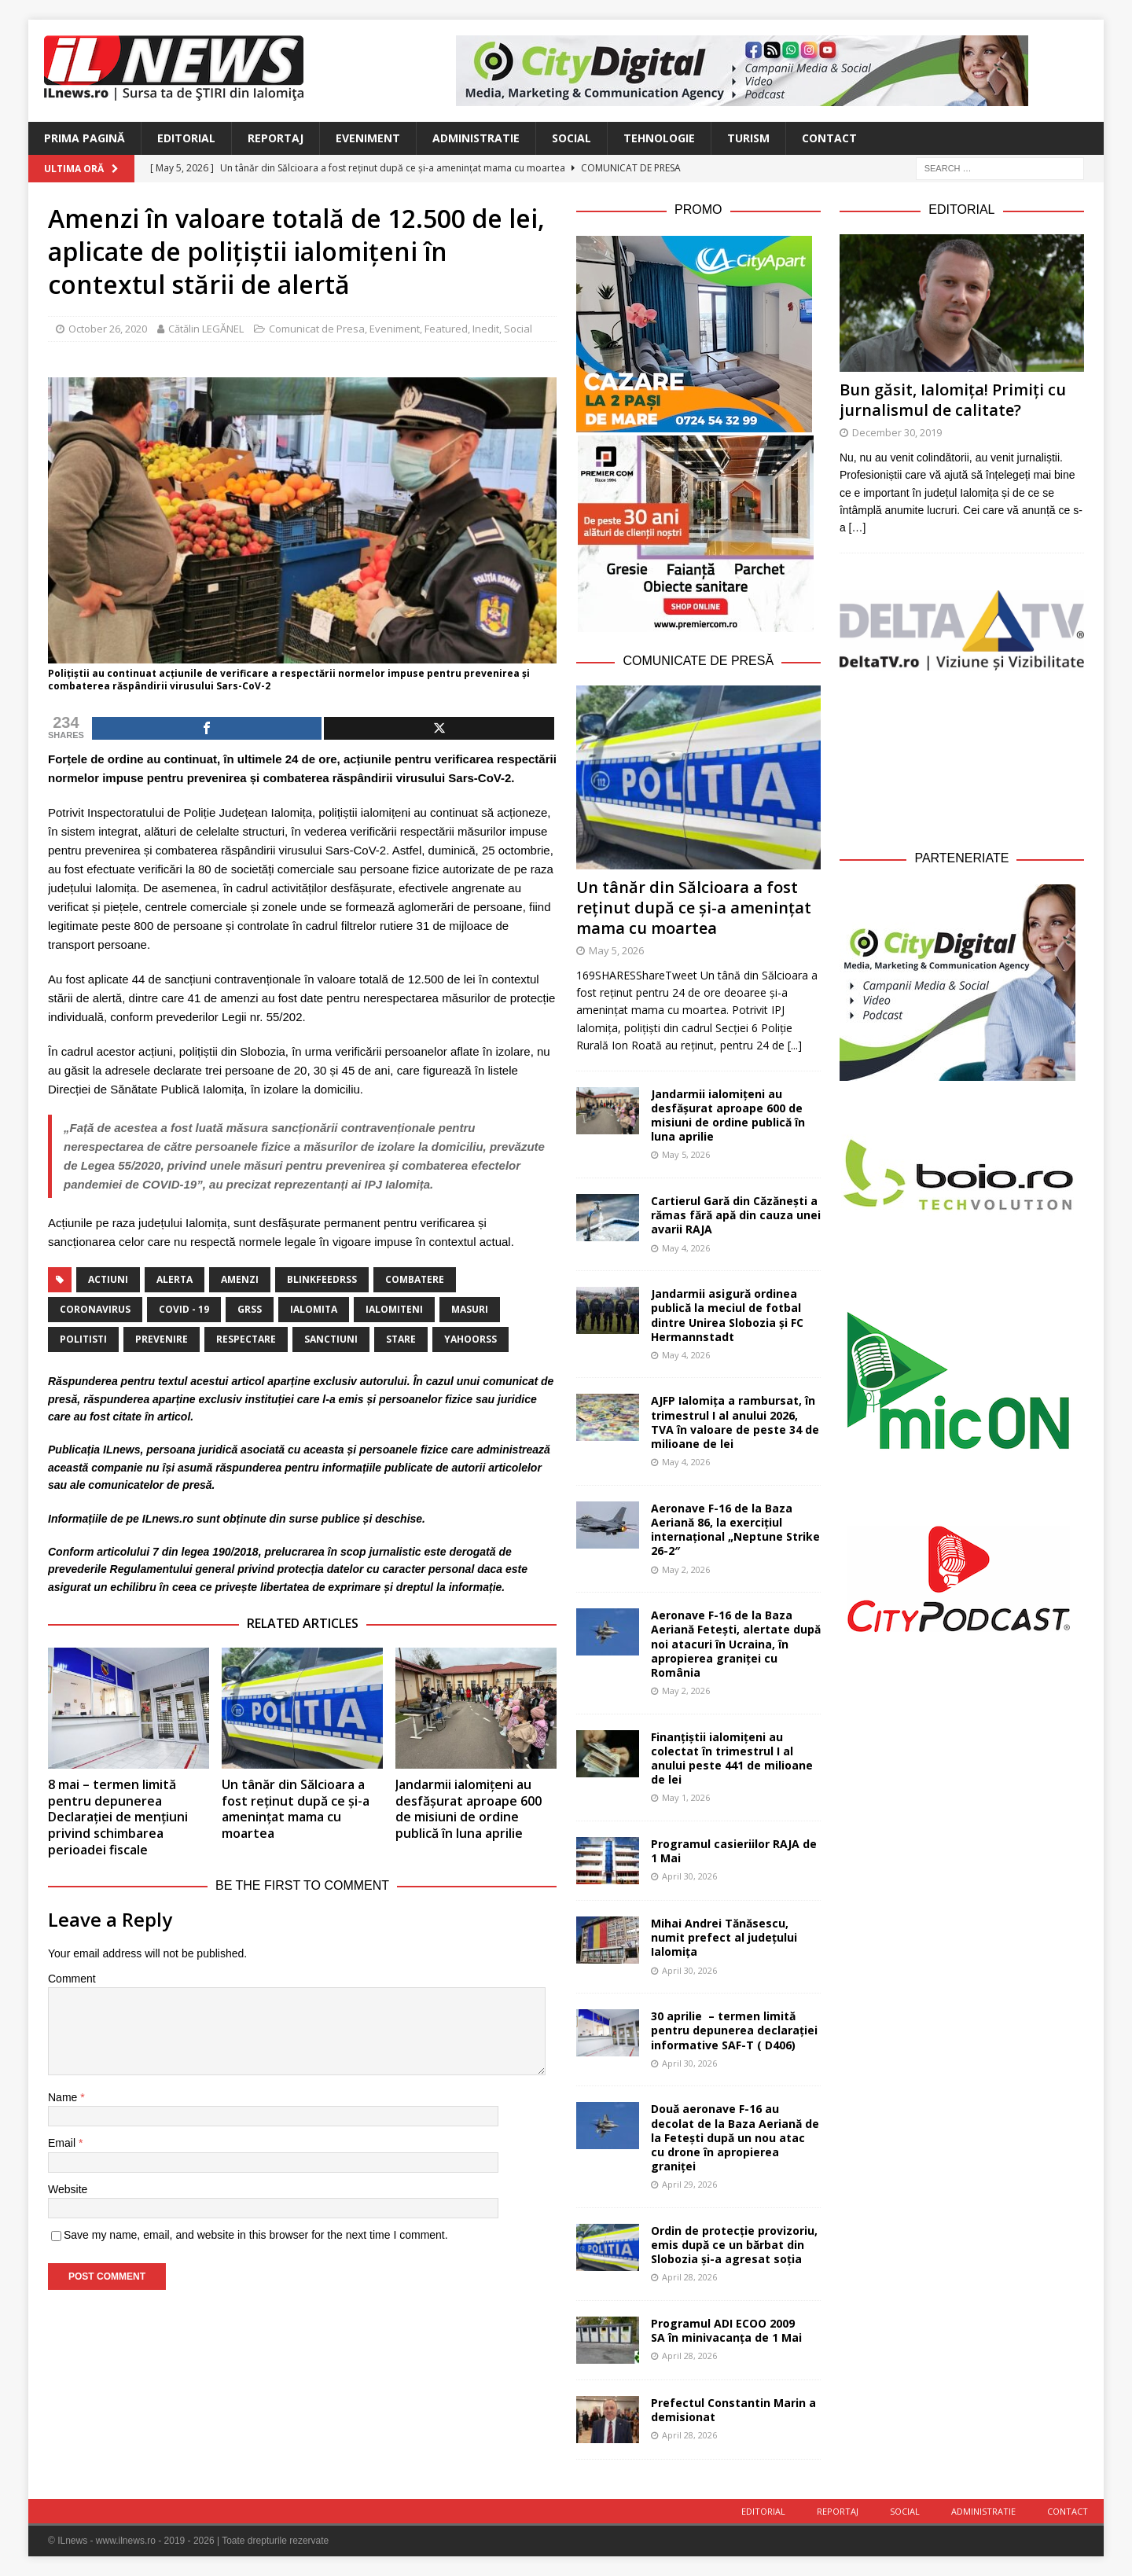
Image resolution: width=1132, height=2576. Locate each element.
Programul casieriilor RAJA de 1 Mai (734, 1850)
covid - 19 (184, 1309)
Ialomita (313, 1309)
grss (249, 1309)
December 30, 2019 (897, 432)
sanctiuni (331, 1339)
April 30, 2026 (689, 1876)
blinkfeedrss (322, 1279)
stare (401, 1339)
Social (571, 137)
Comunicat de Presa (317, 329)
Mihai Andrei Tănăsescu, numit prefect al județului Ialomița (724, 1937)
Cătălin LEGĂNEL (206, 329)
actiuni (108, 1279)
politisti (83, 1339)
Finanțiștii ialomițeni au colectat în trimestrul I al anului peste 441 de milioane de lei (732, 1758)
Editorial (186, 137)
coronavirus (95, 1309)
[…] (857, 527)
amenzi (240, 1279)
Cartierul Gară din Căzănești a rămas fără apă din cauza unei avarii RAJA (736, 1215)
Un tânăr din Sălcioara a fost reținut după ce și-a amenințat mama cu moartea (295, 1809)
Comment (72, 1978)
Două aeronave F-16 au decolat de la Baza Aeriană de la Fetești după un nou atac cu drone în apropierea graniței (735, 2137)
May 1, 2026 (686, 1797)
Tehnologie (659, 137)
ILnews (121, 1449)
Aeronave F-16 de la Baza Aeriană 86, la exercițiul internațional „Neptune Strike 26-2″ (735, 1530)
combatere (414, 1279)
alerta (174, 1279)
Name (64, 2097)
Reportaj (275, 137)
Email (63, 2143)
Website (67, 2189)
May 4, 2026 (686, 1248)
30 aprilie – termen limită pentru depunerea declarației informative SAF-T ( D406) (734, 2030)
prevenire (161, 1339)
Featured (446, 329)
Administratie (476, 137)
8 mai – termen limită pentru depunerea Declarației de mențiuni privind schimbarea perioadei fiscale (118, 1817)
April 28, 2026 (689, 2277)
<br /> (962, 757)
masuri (469, 1309)
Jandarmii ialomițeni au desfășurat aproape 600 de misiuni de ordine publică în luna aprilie (468, 1809)
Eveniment (368, 137)
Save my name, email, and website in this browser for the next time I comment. (256, 2235)
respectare (246, 1339)
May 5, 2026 (616, 950)
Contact (829, 137)
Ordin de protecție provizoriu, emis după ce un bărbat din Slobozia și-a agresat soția (734, 2244)
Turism (748, 137)
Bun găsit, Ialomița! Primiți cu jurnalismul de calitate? (953, 400)
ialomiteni (394, 1309)
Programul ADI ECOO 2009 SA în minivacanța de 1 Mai (726, 2330)
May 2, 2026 (686, 1569)
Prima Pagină (84, 137)
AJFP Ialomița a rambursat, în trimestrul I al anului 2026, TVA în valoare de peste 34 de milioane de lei (735, 1422)
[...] (795, 1045)
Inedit (485, 329)
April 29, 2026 (689, 2184)
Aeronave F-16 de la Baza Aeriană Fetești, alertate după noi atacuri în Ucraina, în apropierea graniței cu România (736, 1644)
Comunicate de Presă (698, 660)
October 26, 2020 (107, 329)
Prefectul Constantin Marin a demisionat (733, 2409)
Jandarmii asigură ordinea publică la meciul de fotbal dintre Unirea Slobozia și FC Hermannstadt (727, 1315)
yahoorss (470, 1339)
